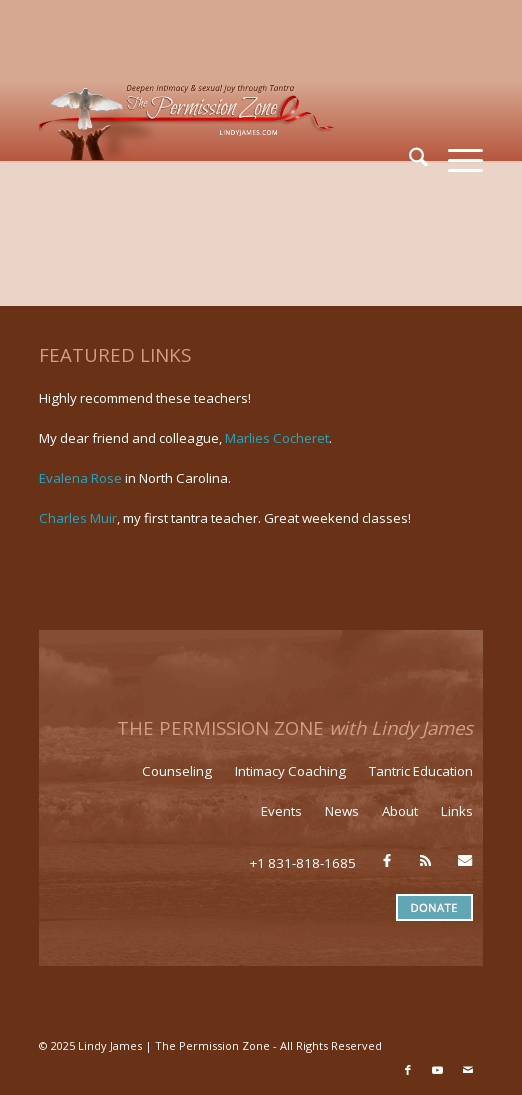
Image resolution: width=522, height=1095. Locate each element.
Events (281, 811)
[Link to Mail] (468, 1070)
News (342, 811)
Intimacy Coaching (290, 771)
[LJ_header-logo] (216, 120)
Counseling (177, 771)
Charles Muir (78, 518)
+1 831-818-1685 (303, 863)
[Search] (408, 160)
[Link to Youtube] (438, 1070)
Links (457, 811)
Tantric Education (421, 771)
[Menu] (455, 160)
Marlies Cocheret (277, 438)
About (400, 811)
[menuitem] (408, 160)
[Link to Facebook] (408, 1070)
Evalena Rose (80, 478)
